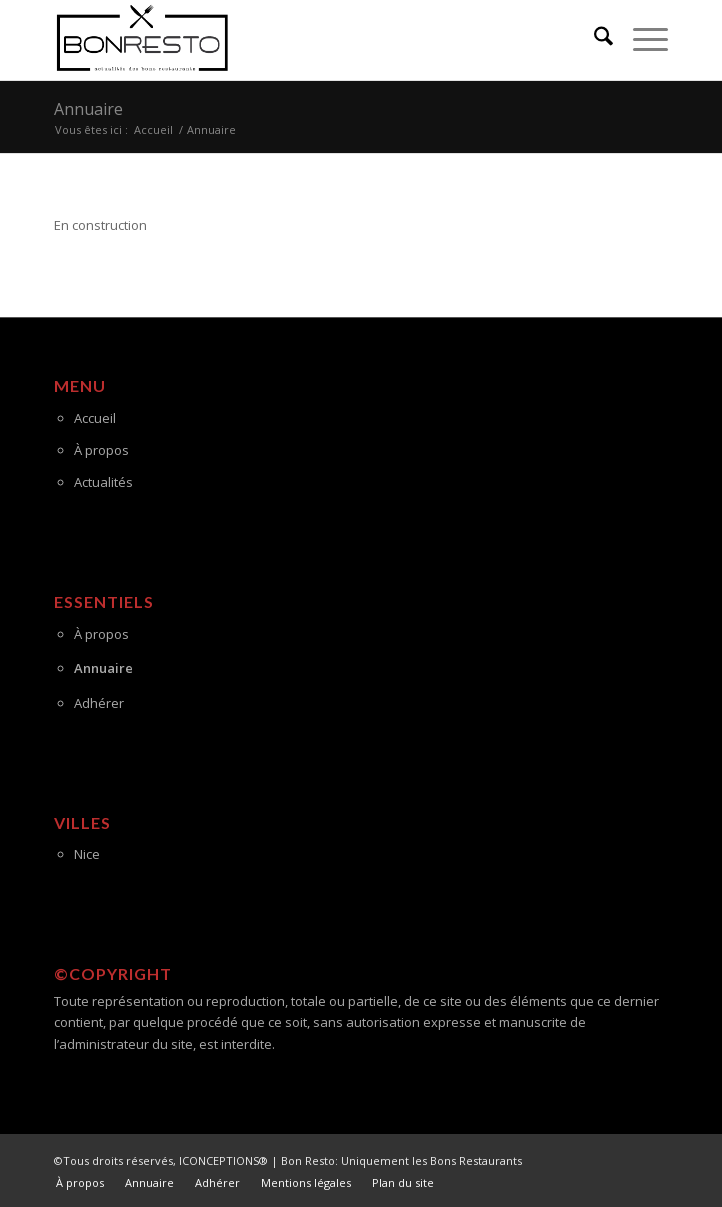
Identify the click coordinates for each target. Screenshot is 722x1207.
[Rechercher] (593, 40)
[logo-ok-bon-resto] (299, 40)
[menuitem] (593, 40)
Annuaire (88, 109)
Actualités (103, 482)
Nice (87, 854)
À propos (101, 450)
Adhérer (99, 703)
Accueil (95, 418)
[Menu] (640, 40)
